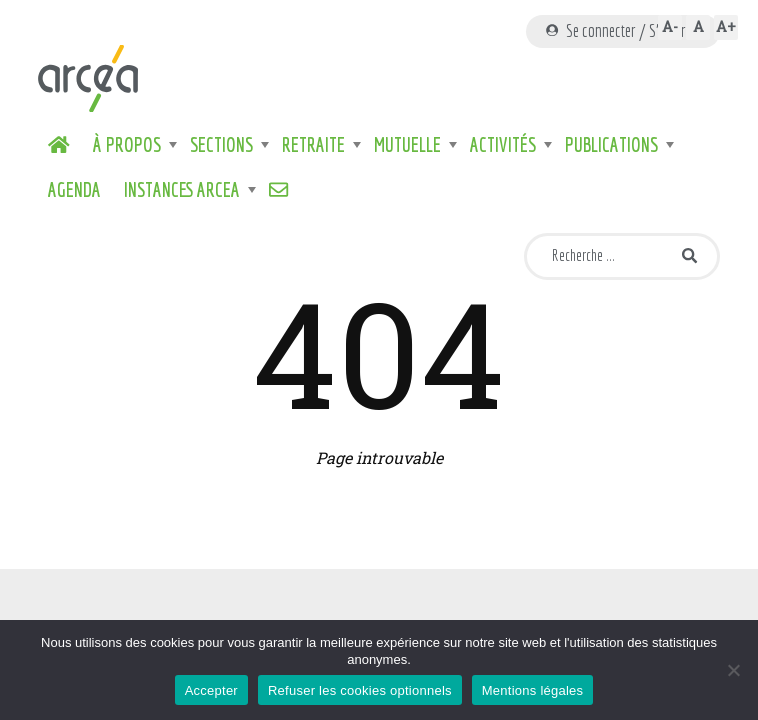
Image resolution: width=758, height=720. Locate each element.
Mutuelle (407, 145)
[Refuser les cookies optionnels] (733, 670)
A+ (726, 26)
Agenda (74, 190)
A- (670, 26)
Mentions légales (533, 690)
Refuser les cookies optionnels (360, 690)
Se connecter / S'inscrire (623, 30)
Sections (221, 145)
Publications (611, 145)
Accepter (211, 690)
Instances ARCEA (182, 190)
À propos (127, 145)
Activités (503, 145)
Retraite (313, 145)
